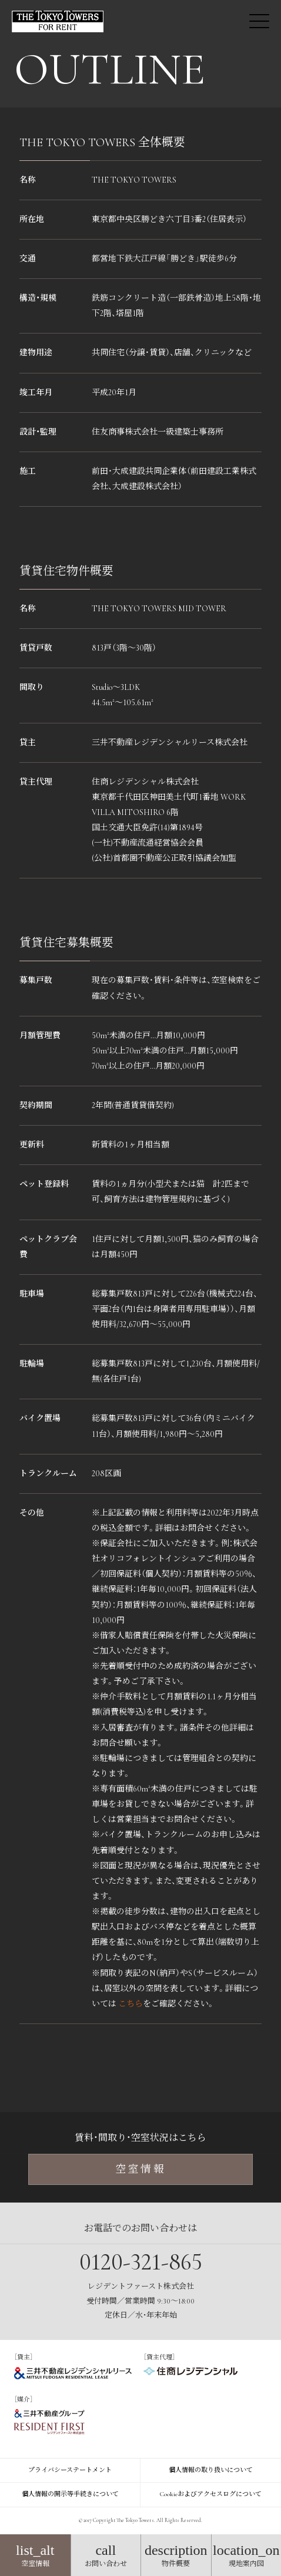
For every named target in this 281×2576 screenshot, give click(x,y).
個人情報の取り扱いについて (211, 2470)
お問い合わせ (106, 2555)
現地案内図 (247, 2555)
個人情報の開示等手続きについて (70, 2494)
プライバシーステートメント (70, 2470)
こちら (130, 2004)
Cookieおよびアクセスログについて (211, 2494)
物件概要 (176, 2555)
